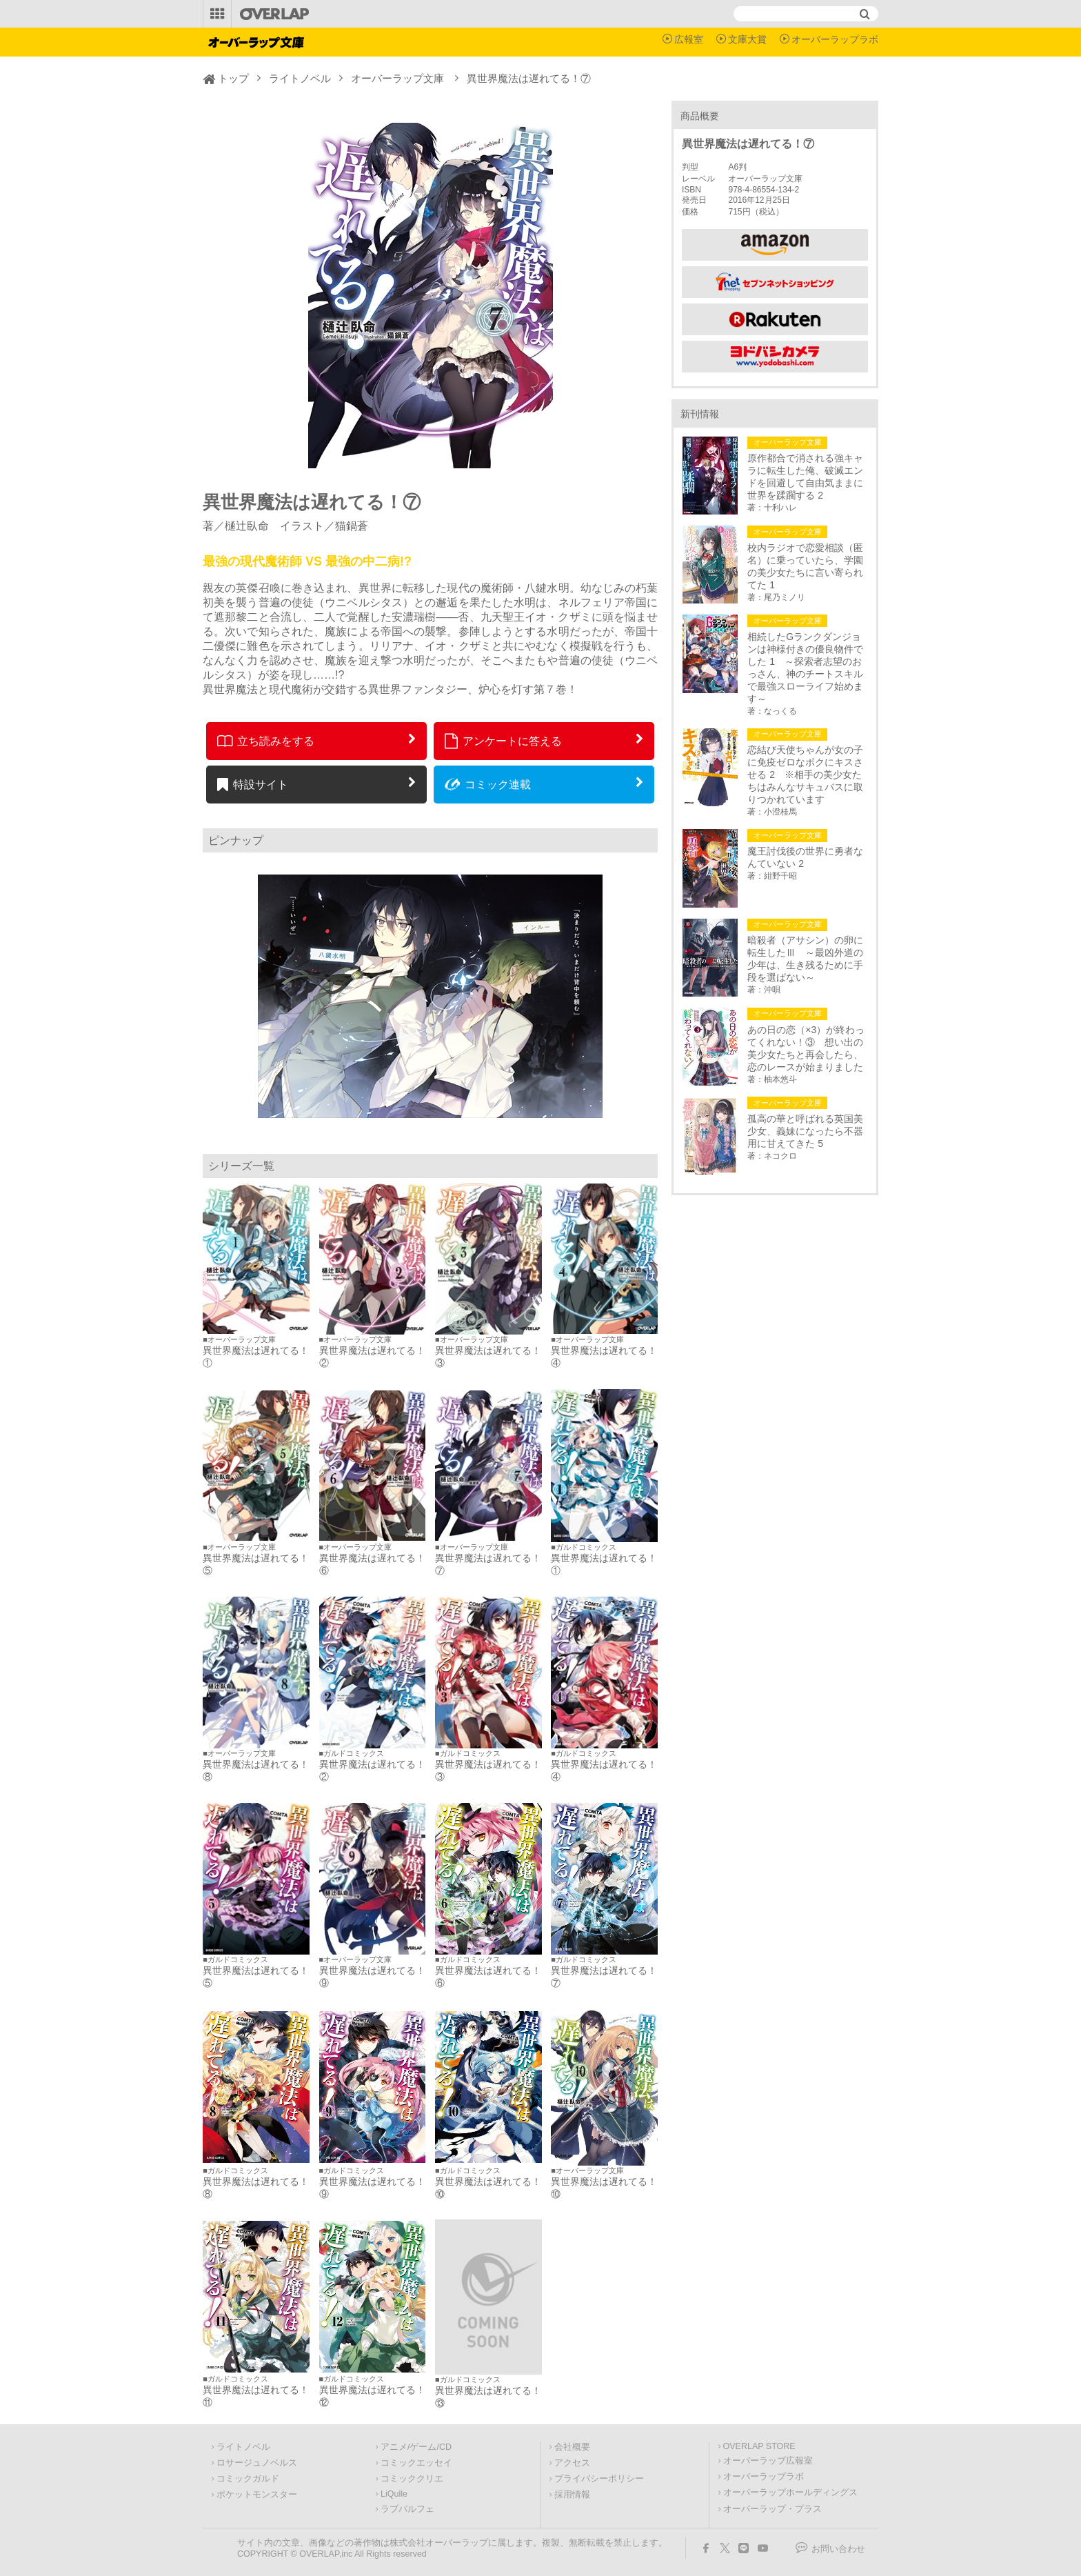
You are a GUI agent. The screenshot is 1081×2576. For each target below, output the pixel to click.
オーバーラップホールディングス (790, 2492)
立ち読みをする (265, 740)
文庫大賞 (747, 39)
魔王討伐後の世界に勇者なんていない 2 (805, 857)
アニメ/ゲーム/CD (416, 2447)
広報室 (688, 39)
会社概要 (572, 2447)
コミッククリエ (412, 2479)
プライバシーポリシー (599, 2479)
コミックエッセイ (416, 2463)
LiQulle (394, 2494)
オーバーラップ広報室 (768, 2461)
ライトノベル (300, 78)
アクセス (572, 2463)
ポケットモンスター (256, 2494)
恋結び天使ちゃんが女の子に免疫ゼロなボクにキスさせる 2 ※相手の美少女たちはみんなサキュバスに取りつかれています (805, 774)
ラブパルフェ (407, 2509)
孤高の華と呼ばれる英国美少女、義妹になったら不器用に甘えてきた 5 (805, 1131)
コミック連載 (488, 784)
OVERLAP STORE (759, 2446)
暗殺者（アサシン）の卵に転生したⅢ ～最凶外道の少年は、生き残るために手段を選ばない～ (805, 959)
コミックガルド (247, 2479)
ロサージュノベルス (256, 2463)
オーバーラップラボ (834, 39)
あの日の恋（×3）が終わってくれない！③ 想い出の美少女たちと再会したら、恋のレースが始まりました (806, 1048)
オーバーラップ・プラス (772, 2509)
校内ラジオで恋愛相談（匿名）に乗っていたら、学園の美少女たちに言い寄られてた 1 (805, 566)
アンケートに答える (503, 740)
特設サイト (252, 784)
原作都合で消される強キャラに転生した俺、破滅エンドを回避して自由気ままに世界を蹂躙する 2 (805, 476)
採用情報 (572, 2494)
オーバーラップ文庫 (397, 78)
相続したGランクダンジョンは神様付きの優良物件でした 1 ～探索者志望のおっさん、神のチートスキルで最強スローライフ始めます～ (805, 667)
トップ (233, 78)
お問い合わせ (838, 2549)
